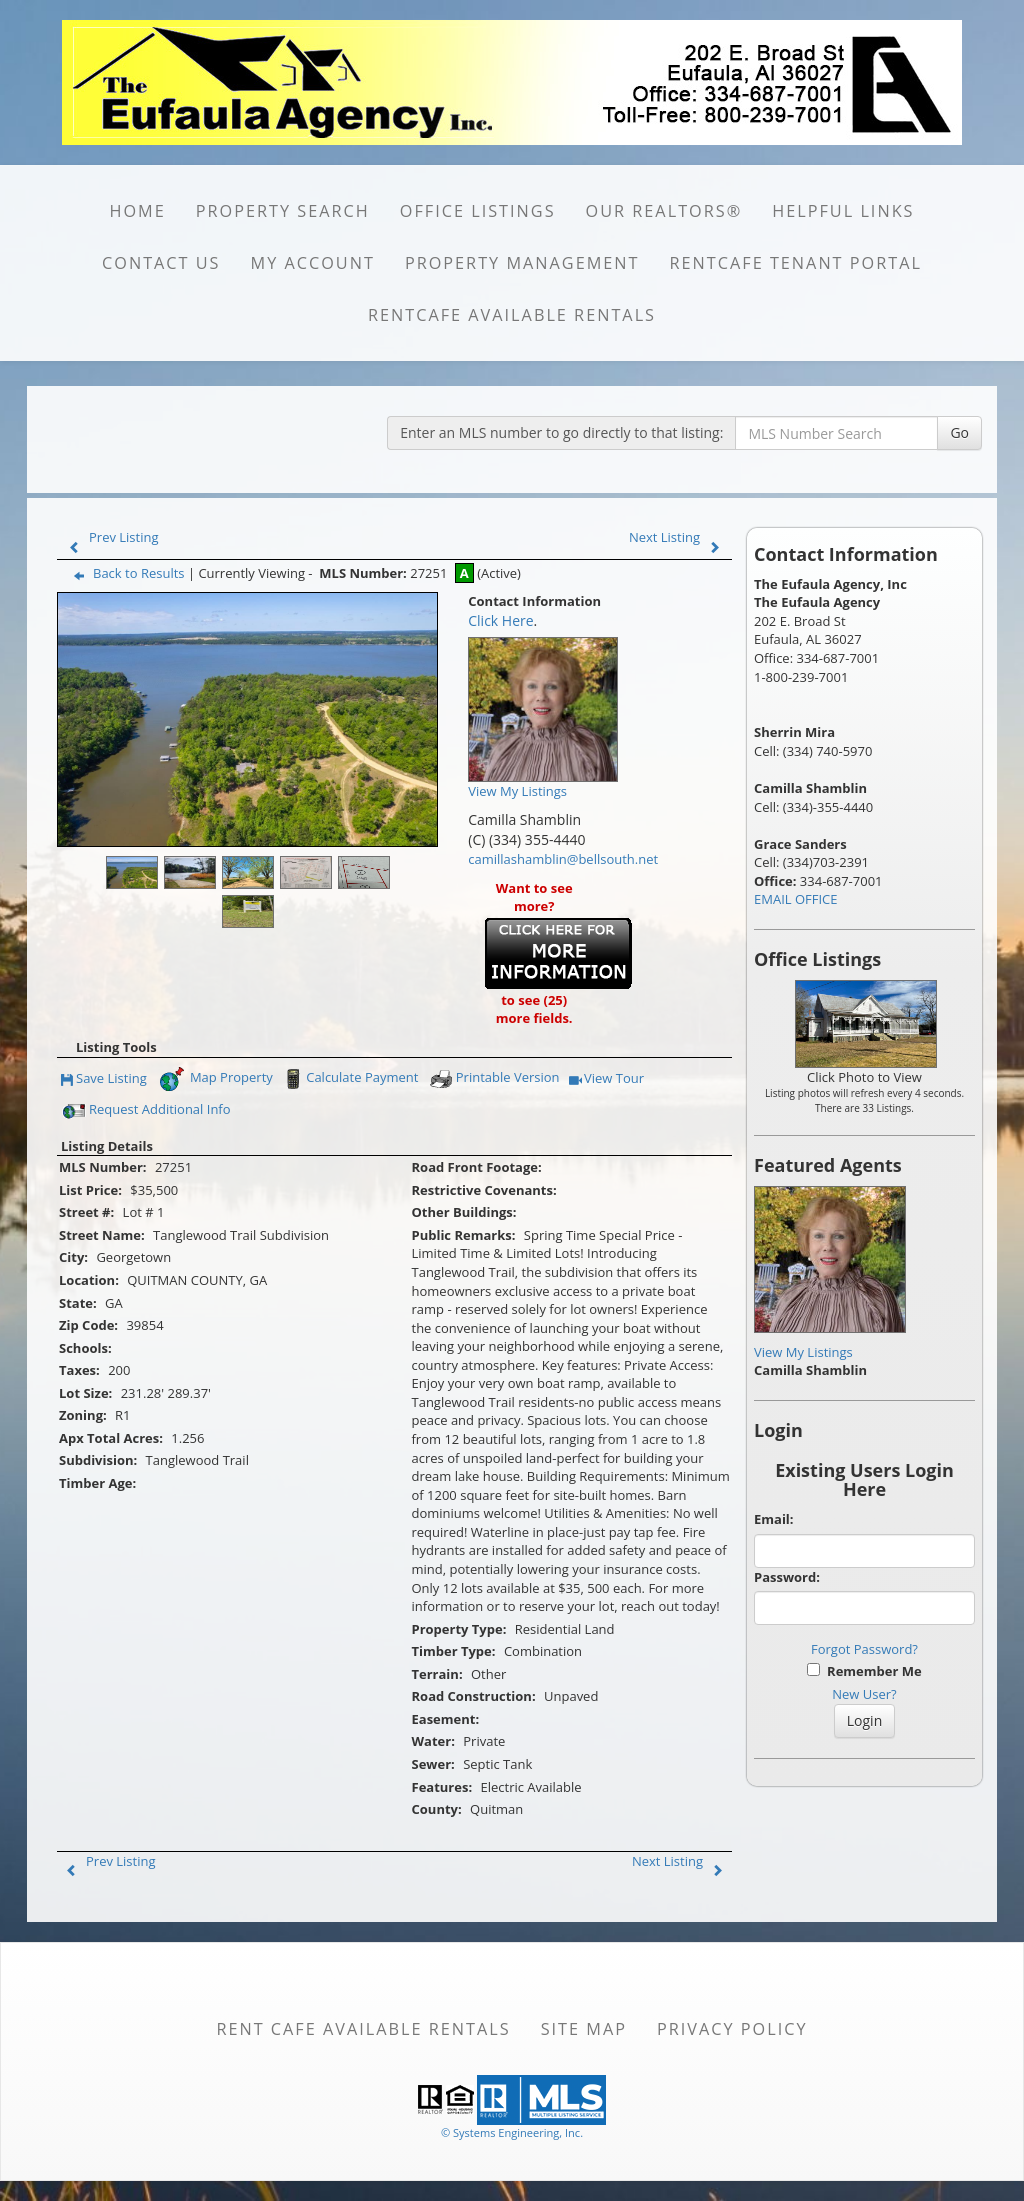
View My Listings (803, 1352)
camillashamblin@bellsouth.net (563, 859)
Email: (774, 1519)
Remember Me (864, 1671)
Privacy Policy (732, 2029)
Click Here (500, 620)
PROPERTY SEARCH (283, 211)
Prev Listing (109, 537)
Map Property (215, 1079)
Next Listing (679, 537)
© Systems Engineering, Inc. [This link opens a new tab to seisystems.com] (512, 2132)
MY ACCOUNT (313, 263)
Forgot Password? (864, 1649)
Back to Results (125, 573)
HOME (137, 211)
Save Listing (104, 1079)
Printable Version (494, 1079)
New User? (864, 1694)
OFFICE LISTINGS (478, 211)
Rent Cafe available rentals (363, 2029)
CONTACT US (161, 263)
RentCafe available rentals (512, 315)
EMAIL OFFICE (796, 899)
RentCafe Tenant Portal (796, 263)
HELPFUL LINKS (843, 211)
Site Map (584, 2029)
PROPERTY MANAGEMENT (522, 263)
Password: (787, 1577)
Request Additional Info (146, 1111)
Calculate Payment (349, 1079)
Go (959, 432)
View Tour (606, 1079)
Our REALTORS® (664, 211)
